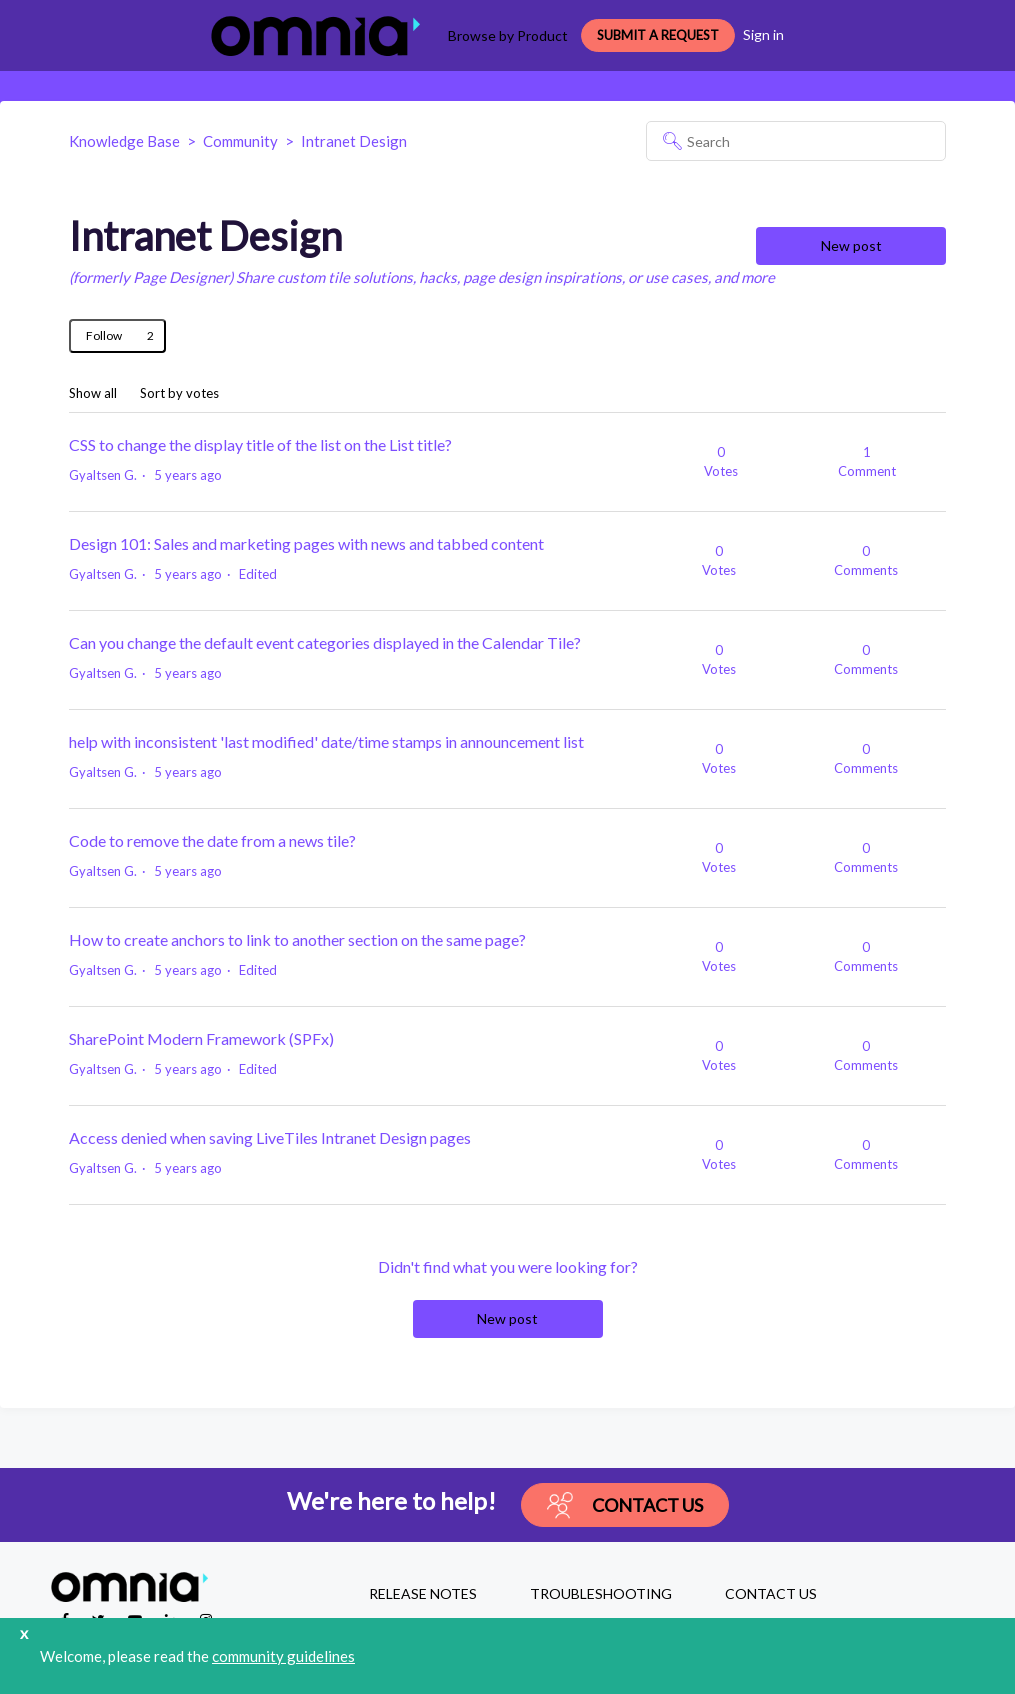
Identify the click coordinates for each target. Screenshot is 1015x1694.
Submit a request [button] (658, 35)
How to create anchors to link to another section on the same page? (297, 939)
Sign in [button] (763, 34)
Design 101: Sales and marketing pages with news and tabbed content (306, 543)
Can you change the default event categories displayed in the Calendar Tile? (325, 642)
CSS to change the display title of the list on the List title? (260, 444)
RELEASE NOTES (423, 1593)
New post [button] (851, 245)
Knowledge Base (124, 141)
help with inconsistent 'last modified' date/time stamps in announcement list (326, 741)
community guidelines (283, 1656)
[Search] (796, 141)
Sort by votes (179, 393)
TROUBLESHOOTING (601, 1593)
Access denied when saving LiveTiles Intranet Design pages (270, 1137)
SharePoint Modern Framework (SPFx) (201, 1038)
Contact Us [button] (625, 1505)
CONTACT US (771, 1593)
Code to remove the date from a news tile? (212, 840)
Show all (93, 393)
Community (240, 141)
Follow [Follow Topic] (104, 335)
